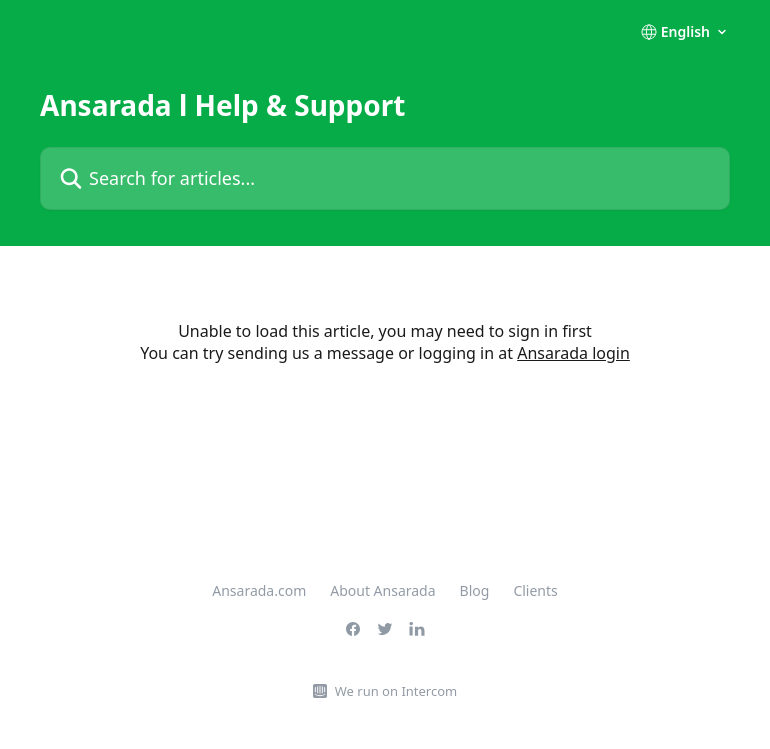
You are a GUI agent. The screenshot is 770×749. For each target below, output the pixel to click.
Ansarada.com (259, 590)
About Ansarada (382, 590)
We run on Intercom (396, 691)
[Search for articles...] (385, 178)
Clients (535, 590)
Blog (475, 590)
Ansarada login (573, 353)
